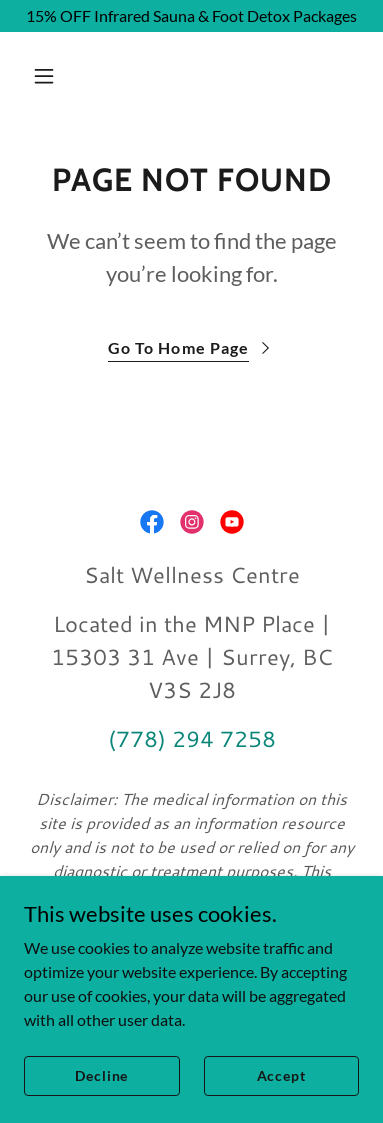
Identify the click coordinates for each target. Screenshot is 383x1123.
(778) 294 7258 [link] (192, 738)
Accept (281, 1075)
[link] (152, 522)
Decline (101, 1075)
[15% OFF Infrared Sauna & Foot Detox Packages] (191, 16)
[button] (62, 76)
